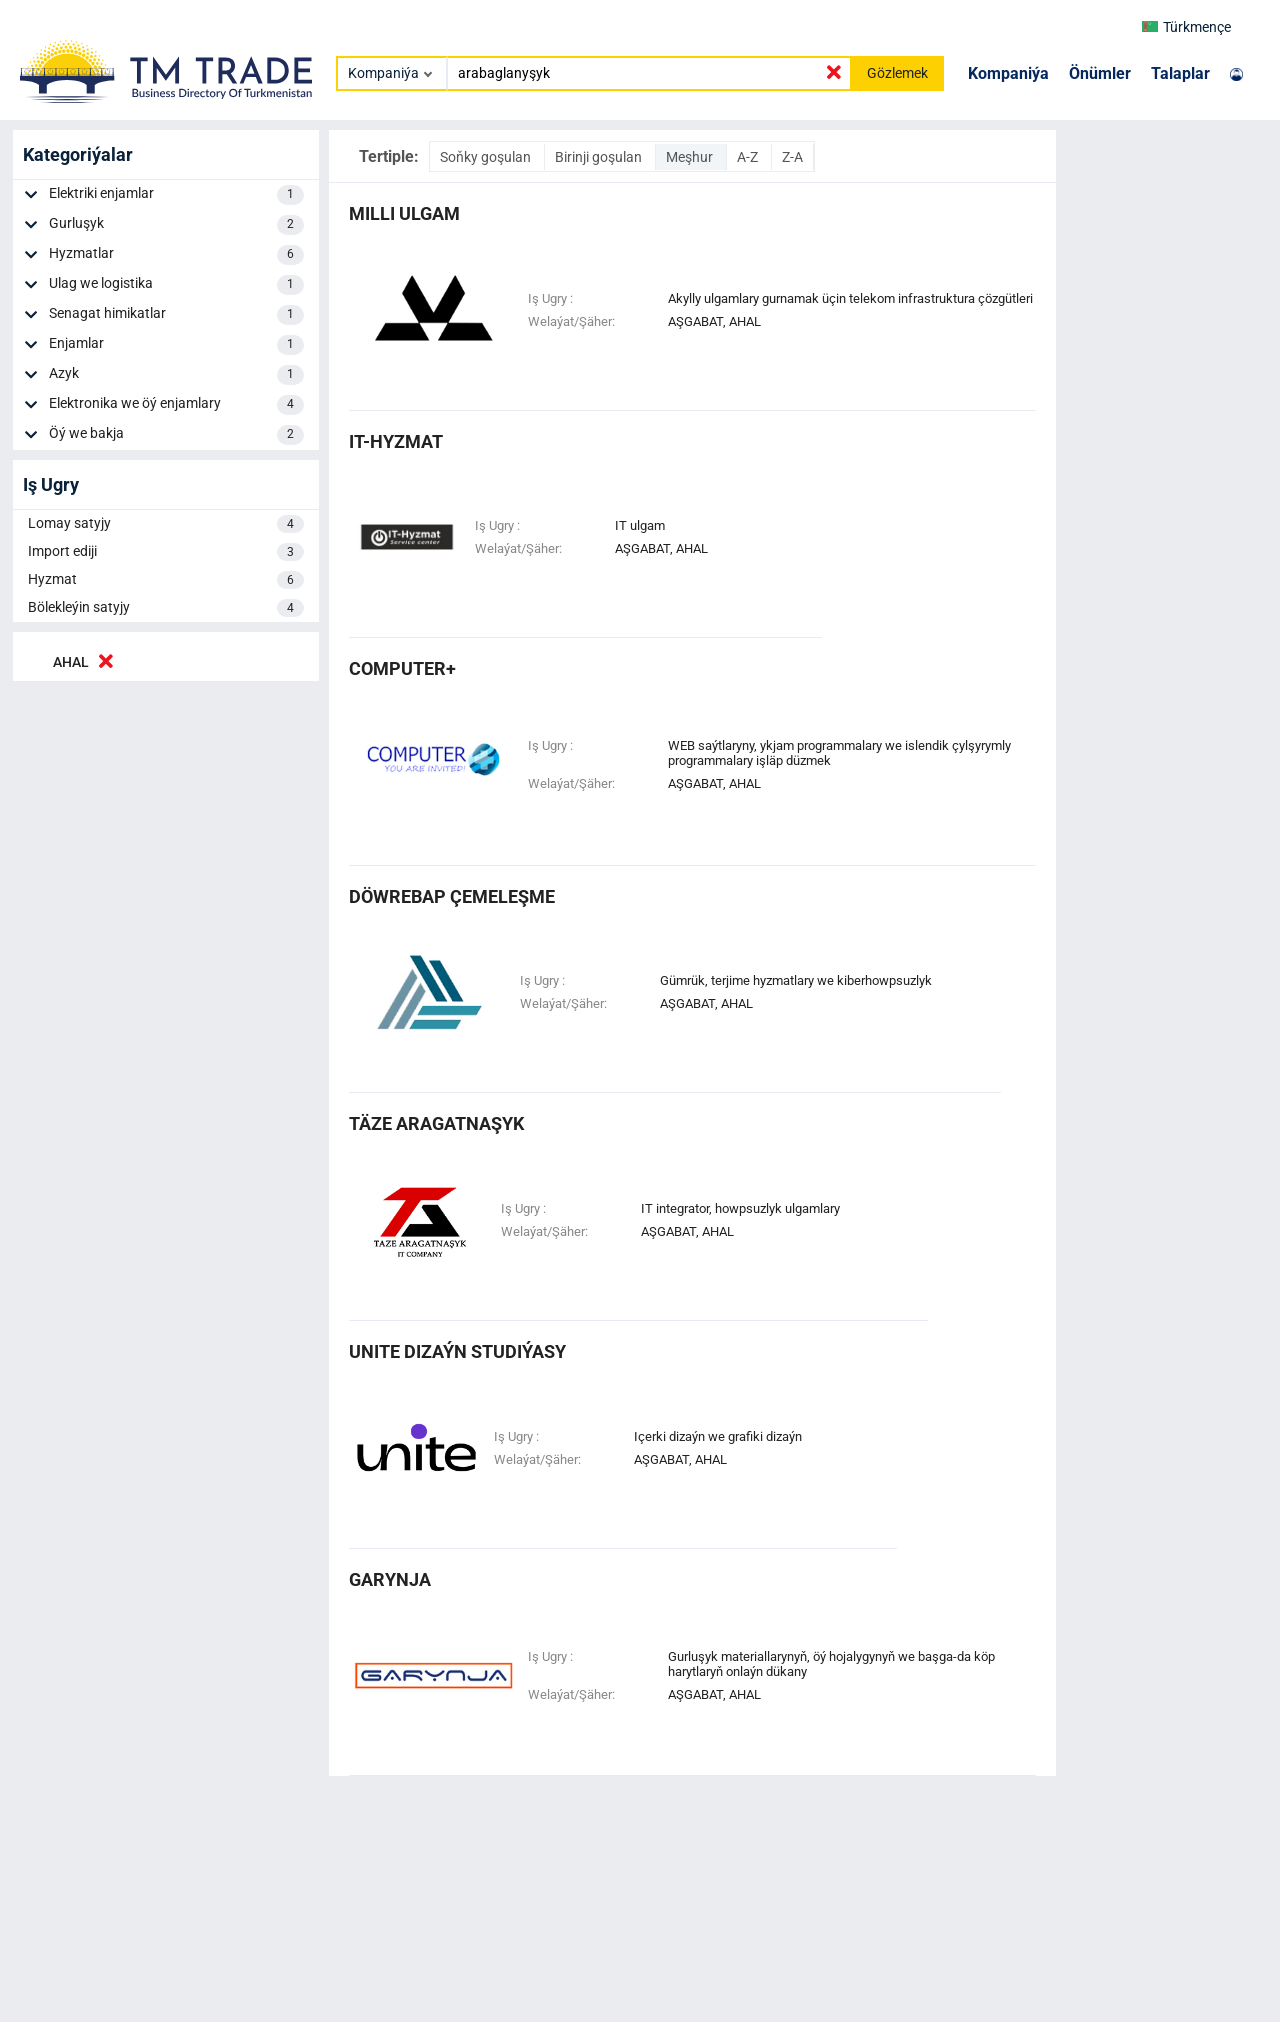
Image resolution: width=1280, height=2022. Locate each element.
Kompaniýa (1008, 73)
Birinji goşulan (600, 157)
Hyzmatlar (176, 255)
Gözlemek (897, 73)
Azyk (176, 375)
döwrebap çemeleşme (452, 896)
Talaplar (1180, 73)
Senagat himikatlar (176, 315)
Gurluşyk (176, 225)
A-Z (749, 157)
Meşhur (691, 157)
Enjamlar (176, 345)
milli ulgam (404, 213)
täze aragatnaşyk (436, 1123)
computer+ (402, 668)
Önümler (1100, 73)
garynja (390, 1579)
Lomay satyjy (166, 524)
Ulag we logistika (176, 285)
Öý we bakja (176, 435)
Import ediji (166, 552)
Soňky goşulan (487, 157)
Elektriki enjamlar (176, 195)
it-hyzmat (396, 441)
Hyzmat (166, 580)
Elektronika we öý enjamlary (176, 405)
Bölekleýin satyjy (166, 608)
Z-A (792, 157)
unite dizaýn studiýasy (457, 1351)
